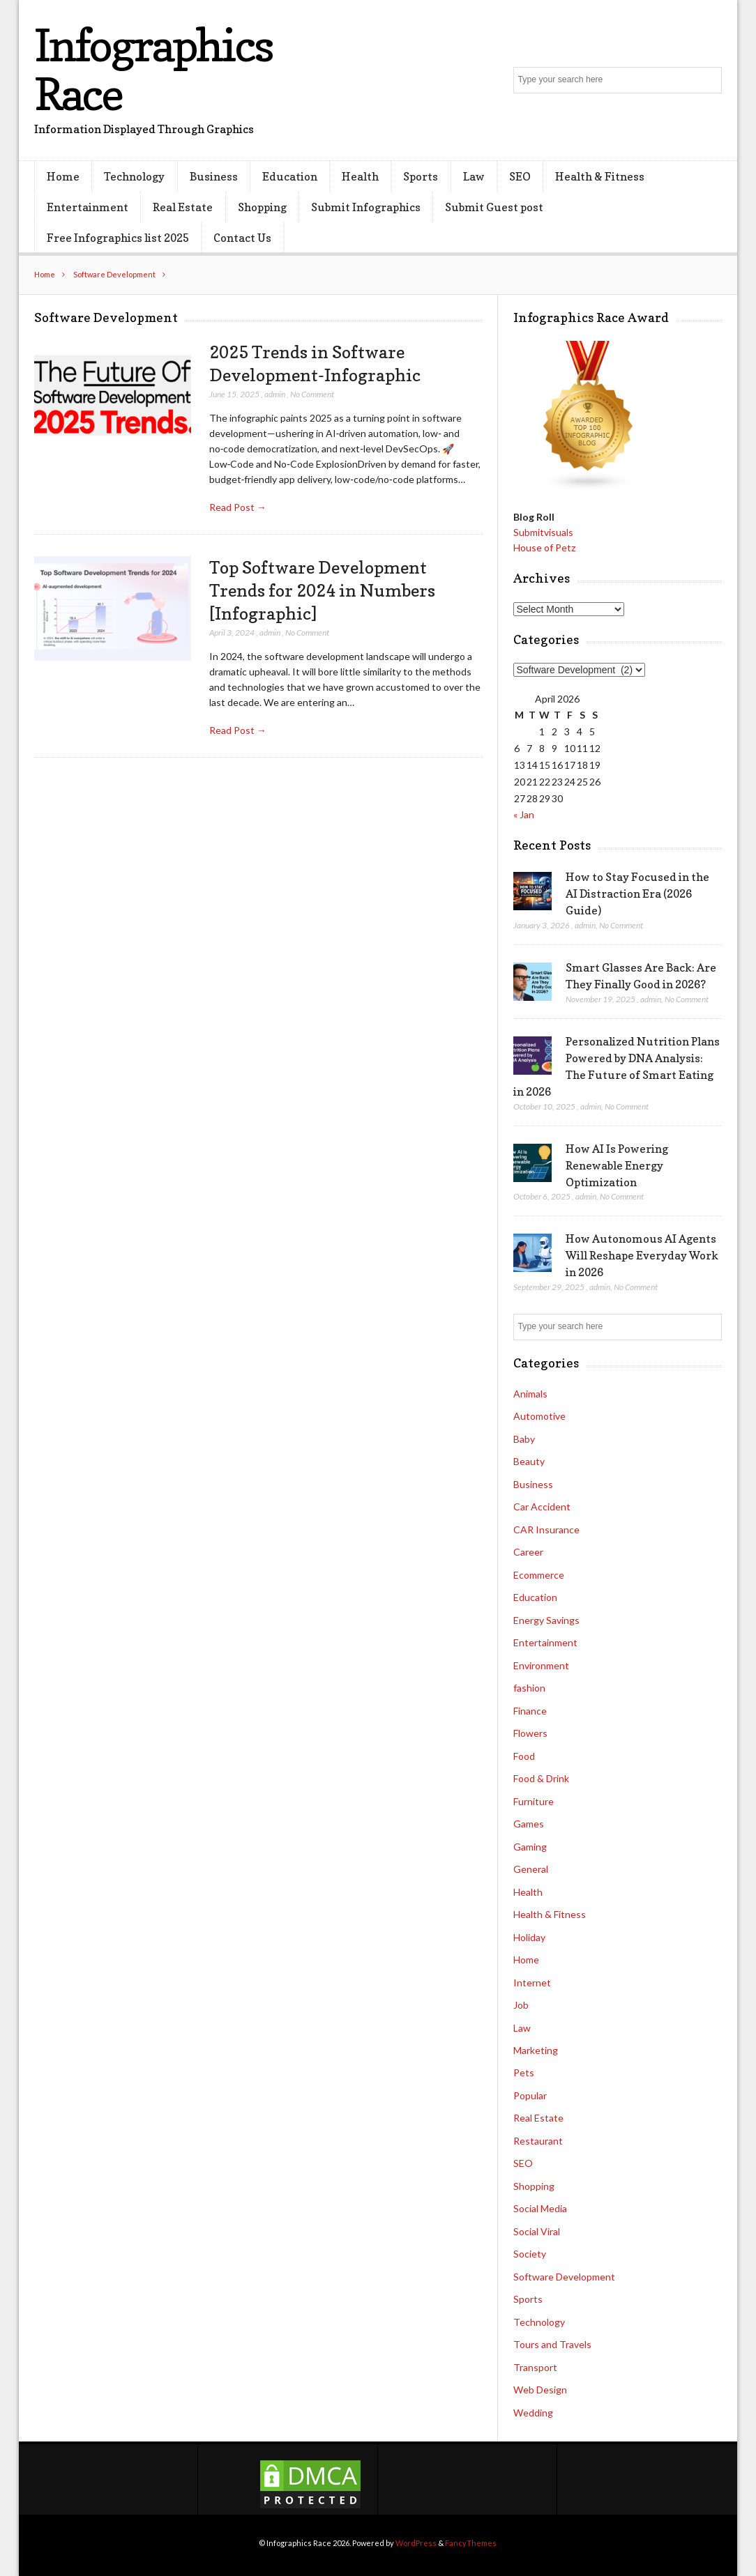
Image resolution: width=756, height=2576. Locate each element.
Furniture (533, 1801)
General (530, 1869)
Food (524, 1756)
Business (214, 176)
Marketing (535, 2050)
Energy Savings (546, 1620)
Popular (530, 2095)
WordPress (416, 2542)
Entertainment (87, 207)
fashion (529, 1688)
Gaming (530, 1847)
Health (360, 176)
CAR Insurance (546, 1529)
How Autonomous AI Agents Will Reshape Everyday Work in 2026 (642, 1255)
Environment (541, 1665)
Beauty (529, 1461)
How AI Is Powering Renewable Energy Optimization (617, 1165)
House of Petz (544, 547)
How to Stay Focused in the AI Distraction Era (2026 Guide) (637, 893)
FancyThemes (471, 2542)
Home (63, 176)
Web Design (540, 2389)
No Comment (312, 394)
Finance (530, 1711)
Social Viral (536, 2231)
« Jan (523, 814)
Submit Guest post (494, 207)
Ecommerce (538, 1575)
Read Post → (237, 507)
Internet (532, 1982)
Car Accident (541, 1506)
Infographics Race (153, 69)
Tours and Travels (552, 2344)
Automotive (539, 1416)
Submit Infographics (366, 207)
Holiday (529, 1937)
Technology (134, 176)
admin (274, 394)
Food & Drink (541, 1778)
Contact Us (242, 238)
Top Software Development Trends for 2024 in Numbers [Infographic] (322, 590)
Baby (524, 1439)
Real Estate (183, 207)
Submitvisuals (543, 532)
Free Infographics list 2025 (118, 238)
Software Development (114, 274)
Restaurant (538, 2141)
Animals (530, 1394)
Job (521, 2005)
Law (474, 176)
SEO (520, 176)
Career (528, 1552)
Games (528, 1824)
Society (529, 2254)
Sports (420, 176)
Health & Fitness (599, 176)
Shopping (262, 207)
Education (289, 176)
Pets (523, 2072)
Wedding (533, 2412)
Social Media (540, 2208)
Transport (535, 2367)
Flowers (530, 1733)
